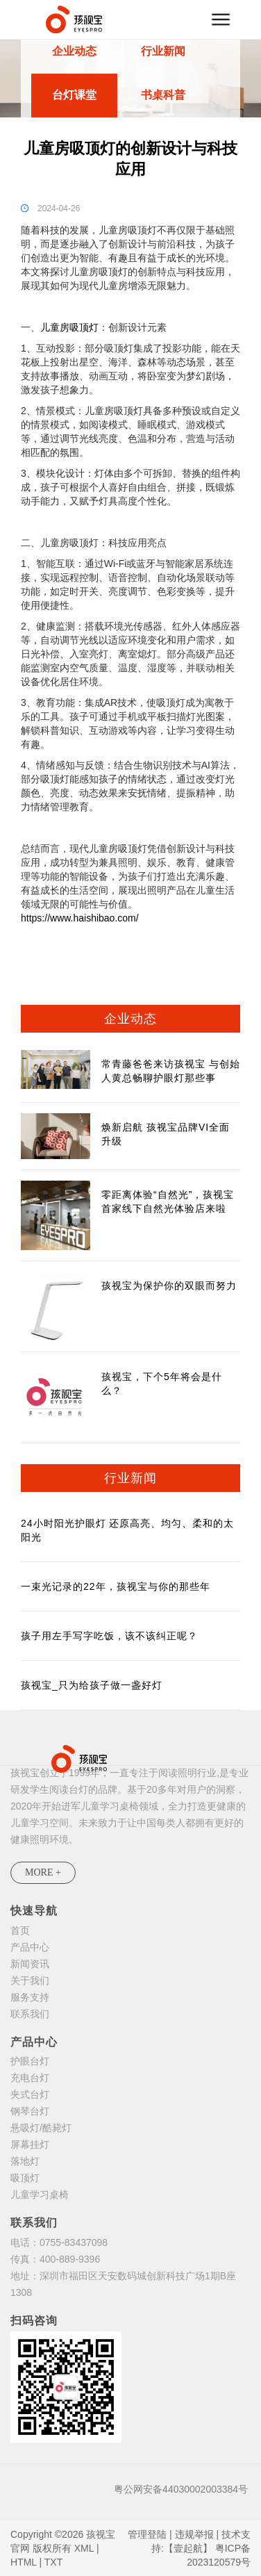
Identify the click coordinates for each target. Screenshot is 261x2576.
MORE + (43, 1872)
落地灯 (25, 2161)
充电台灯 (29, 2077)
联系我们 (29, 2013)
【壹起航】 (188, 2548)
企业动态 (74, 51)
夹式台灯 (29, 2094)
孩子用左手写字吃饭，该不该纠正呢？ (109, 1635)
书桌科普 (163, 95)
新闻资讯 (29, 1963)
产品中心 (29, 1947)
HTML (23, 2562)
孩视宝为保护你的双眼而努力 (169, 1285)
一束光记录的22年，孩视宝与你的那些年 (115, 1586)
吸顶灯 (25, 2177)
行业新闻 (163, 51)
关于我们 (29, 1980)
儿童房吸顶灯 (69, 327)
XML (84, 2548)
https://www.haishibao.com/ (80, 918)
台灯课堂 (74, 95)
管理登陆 (147, 2534)
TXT (53, 2562)
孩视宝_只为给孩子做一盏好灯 (91, 1685)
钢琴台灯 (29, 2111)
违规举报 (194, 2534)
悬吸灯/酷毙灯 (40, 2127)
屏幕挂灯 (29, 2144)
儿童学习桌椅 (39, 2194)
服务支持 (29, 1997)
